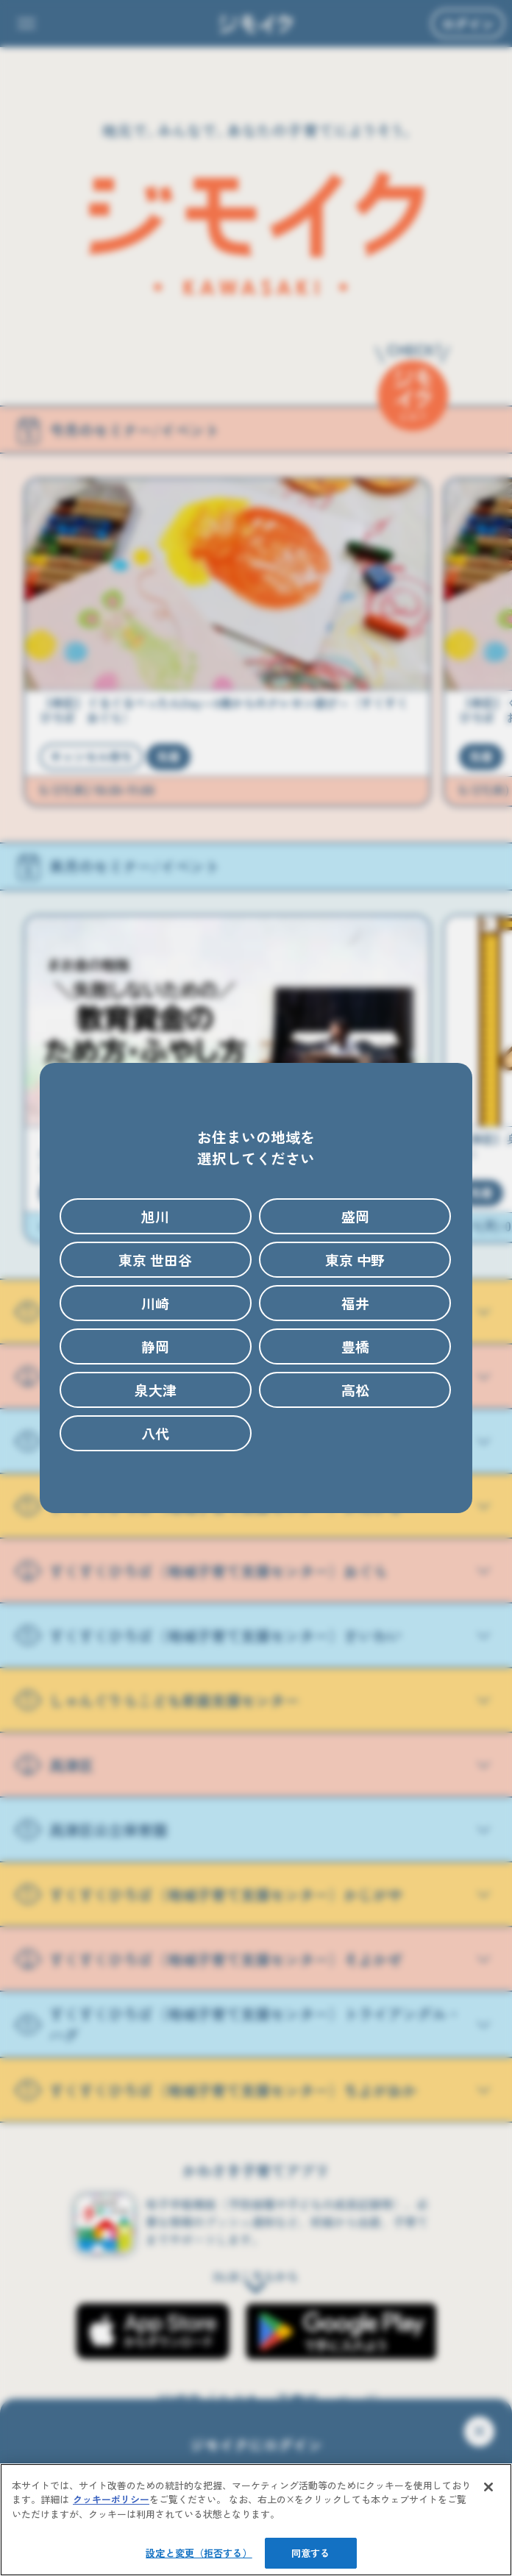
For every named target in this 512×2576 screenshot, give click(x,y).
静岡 (155, 1346)
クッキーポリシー (111, 2499)
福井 (355, 1303)
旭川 (155, 1216)
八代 (155, 1433)
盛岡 (355, 1216)
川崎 (155, 1303)
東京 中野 (355, 1260)
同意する (310, 2553)
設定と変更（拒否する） (199, 2553)
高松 (355, 1390)
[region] (256, 2519)
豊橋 (355, 1346)
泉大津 (156, 1390)
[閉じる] (488, 2487)
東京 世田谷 (155, 1260)
